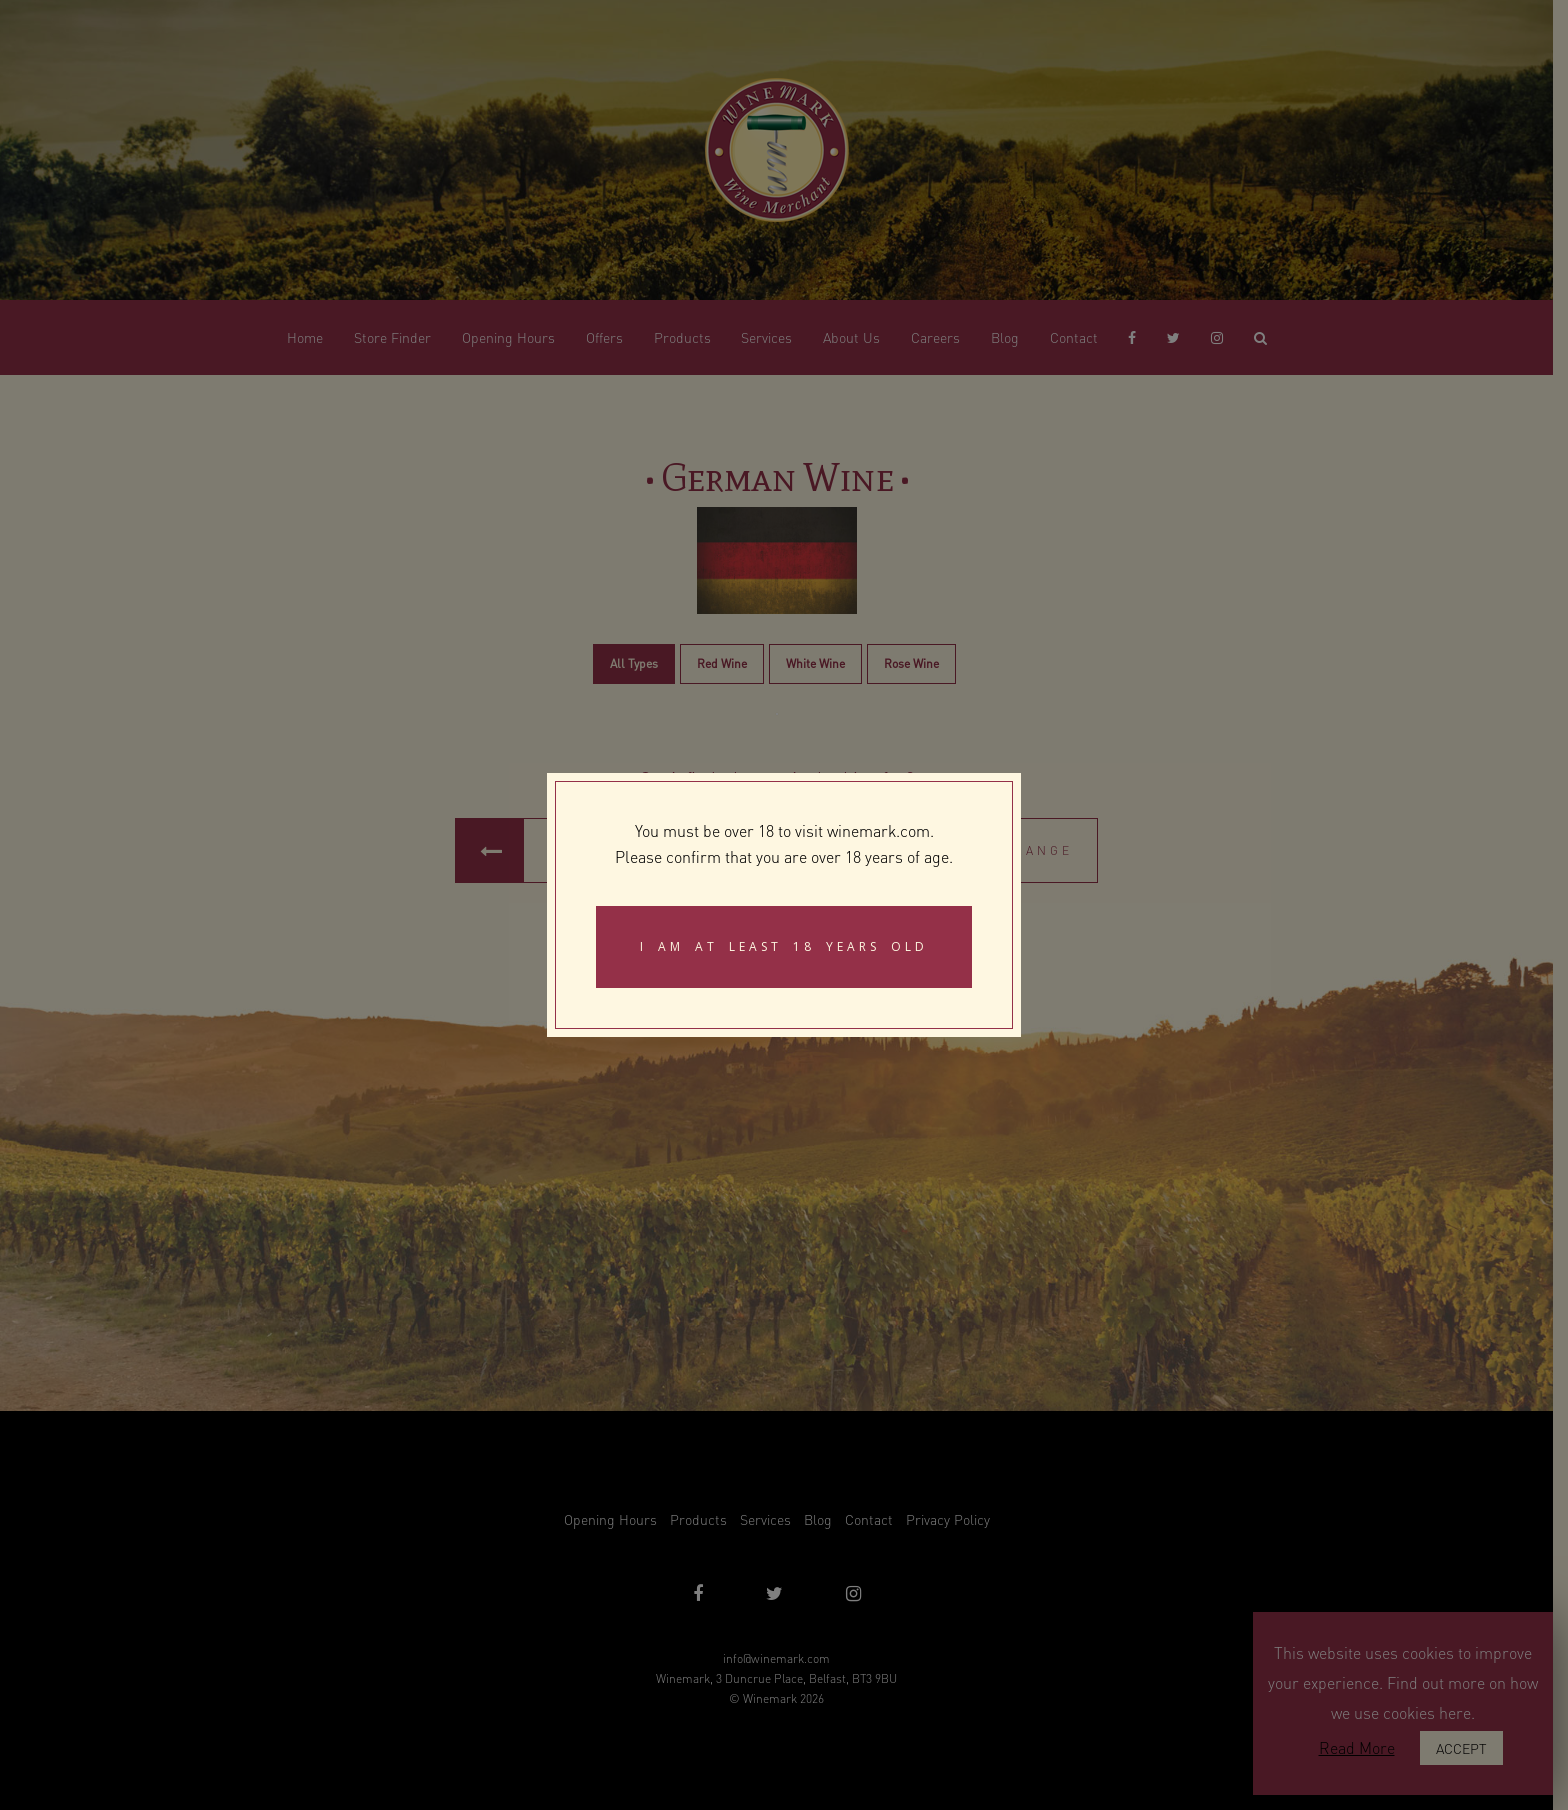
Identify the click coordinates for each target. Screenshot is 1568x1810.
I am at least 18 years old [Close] (784, 946)
